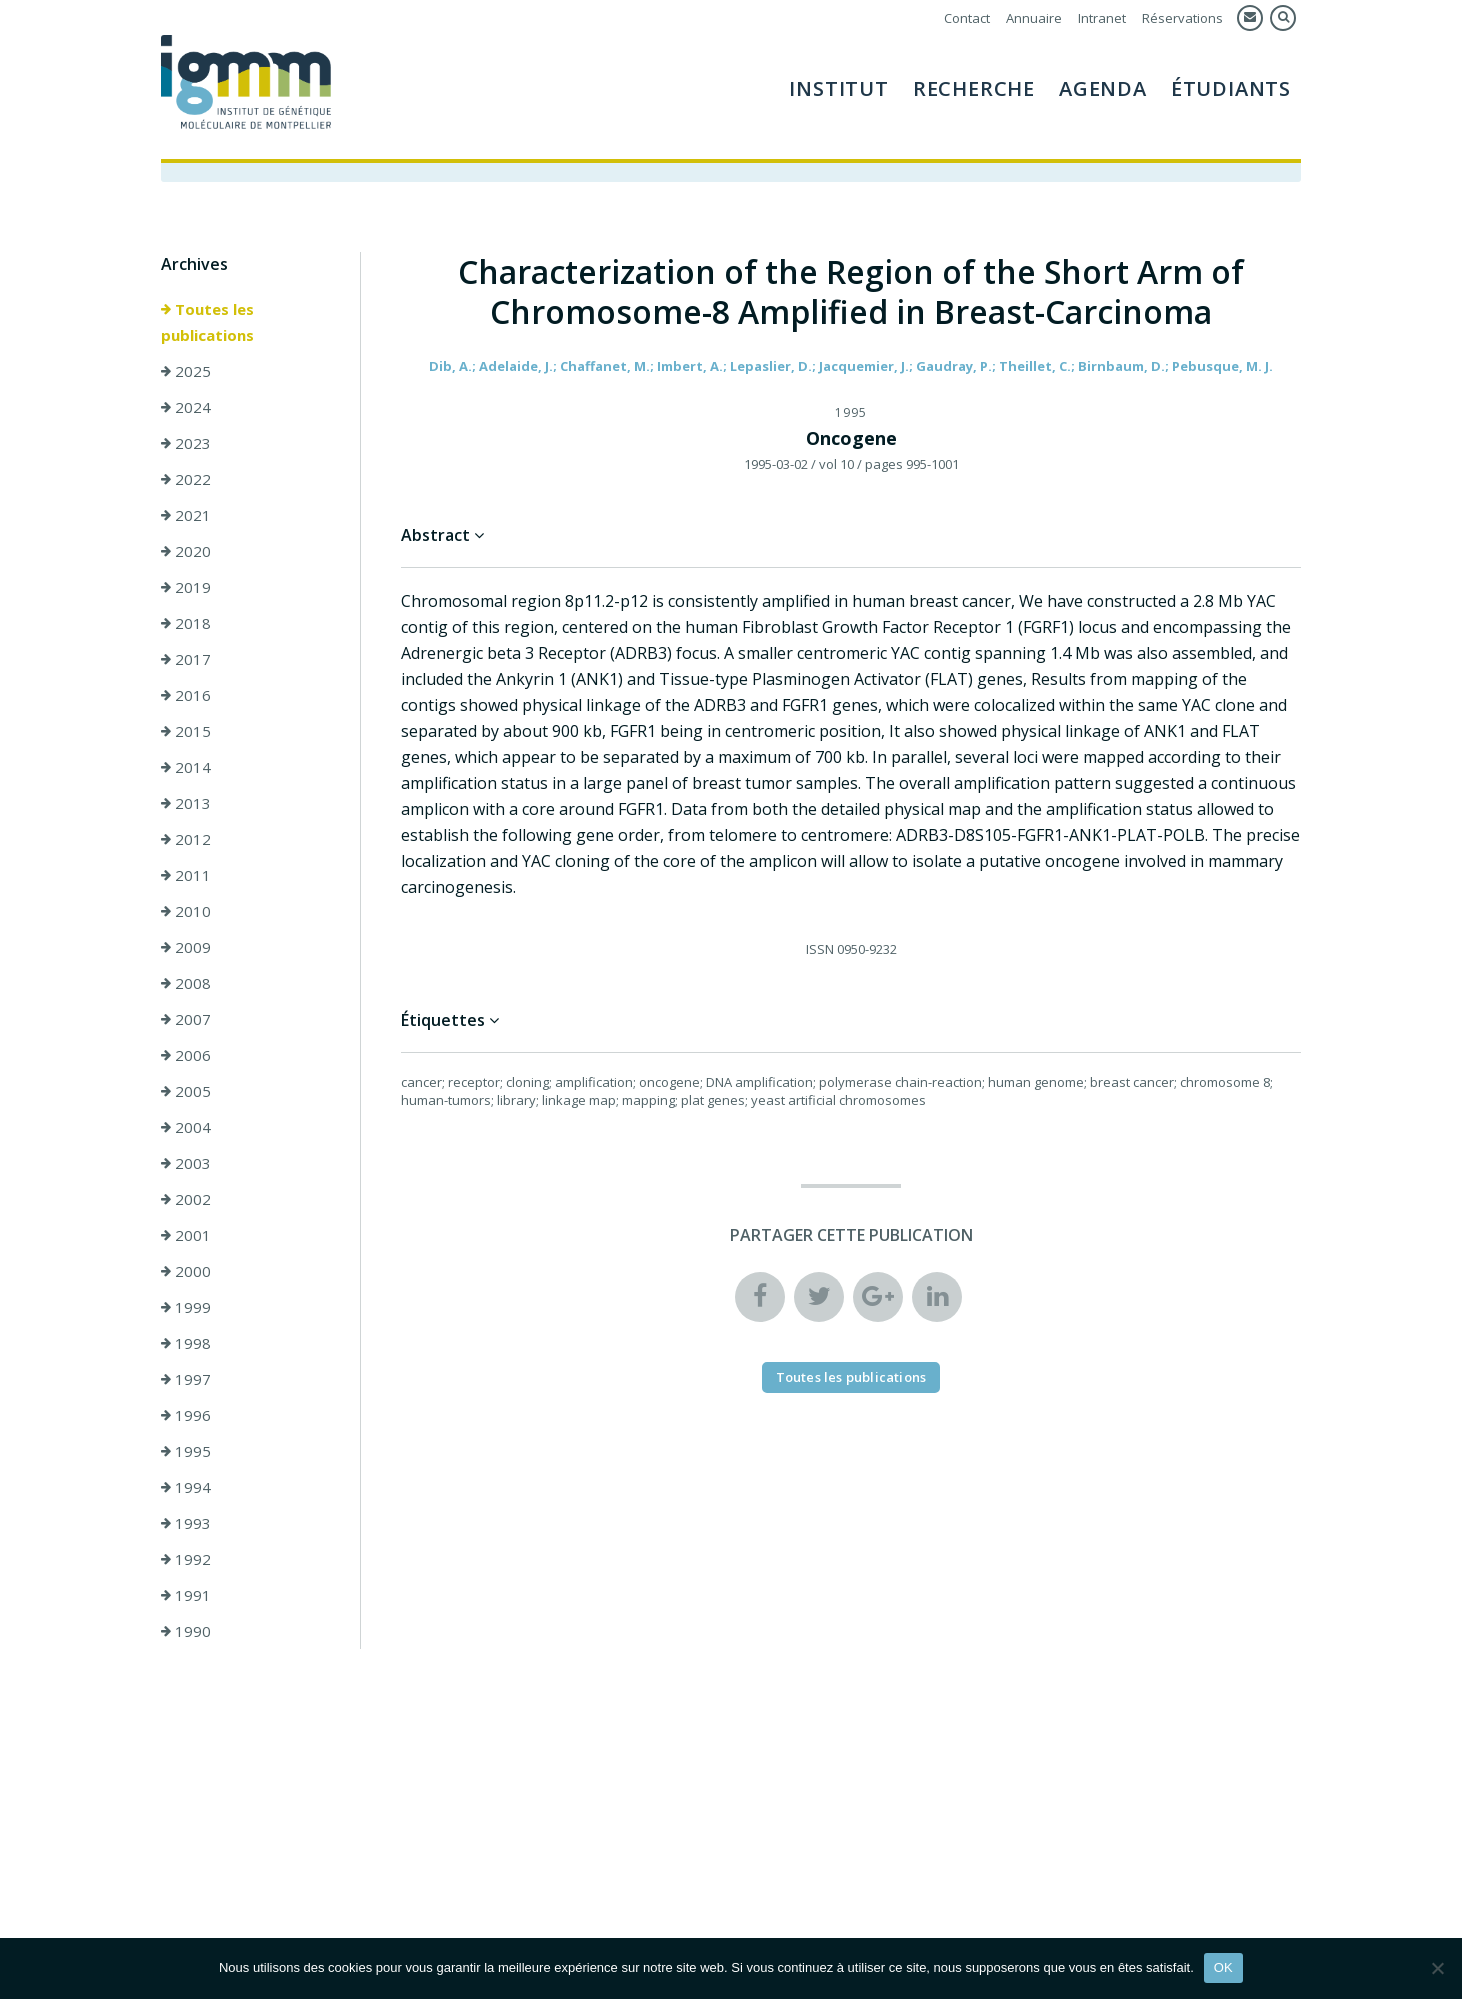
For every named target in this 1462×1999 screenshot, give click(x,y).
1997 (186, 1379)
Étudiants (1231, 88)
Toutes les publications (207, 322)
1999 (186, 1307)
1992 (186, 1559)
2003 (186, 1163)
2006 (186, 1055)
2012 (186, 839)
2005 (186, 1091)
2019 (186, 587)
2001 (186, 1235)
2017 (186, 659)
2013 (186, 803)
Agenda (1103, 88)
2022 (186, 479)
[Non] (1437, 1968)
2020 (186, 551)
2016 (186, 695)
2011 (186, 875)
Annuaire (1034, 18)
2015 (186, 731)
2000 (186, 1271)
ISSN (820, 949)
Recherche (974, 88)
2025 (186, 371)
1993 (186, 1523)
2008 (186, 983)
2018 (186, 623)
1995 (186, 1451)
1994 (186, 1487)
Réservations (1182, 18)
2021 (186, 515)
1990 (186, 1631)
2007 (186, 1019)
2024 (186, 407)
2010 (186, 911)
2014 (186, 767)
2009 (186, 947)
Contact (967, 18)
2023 (186, 443)
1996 (186, 1415)
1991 (186, 1595)
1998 (186, 1343)
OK (1223, 1967)
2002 (186, 1199)
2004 (186, 1127)
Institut (838, 88)
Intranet (1102, 18)
